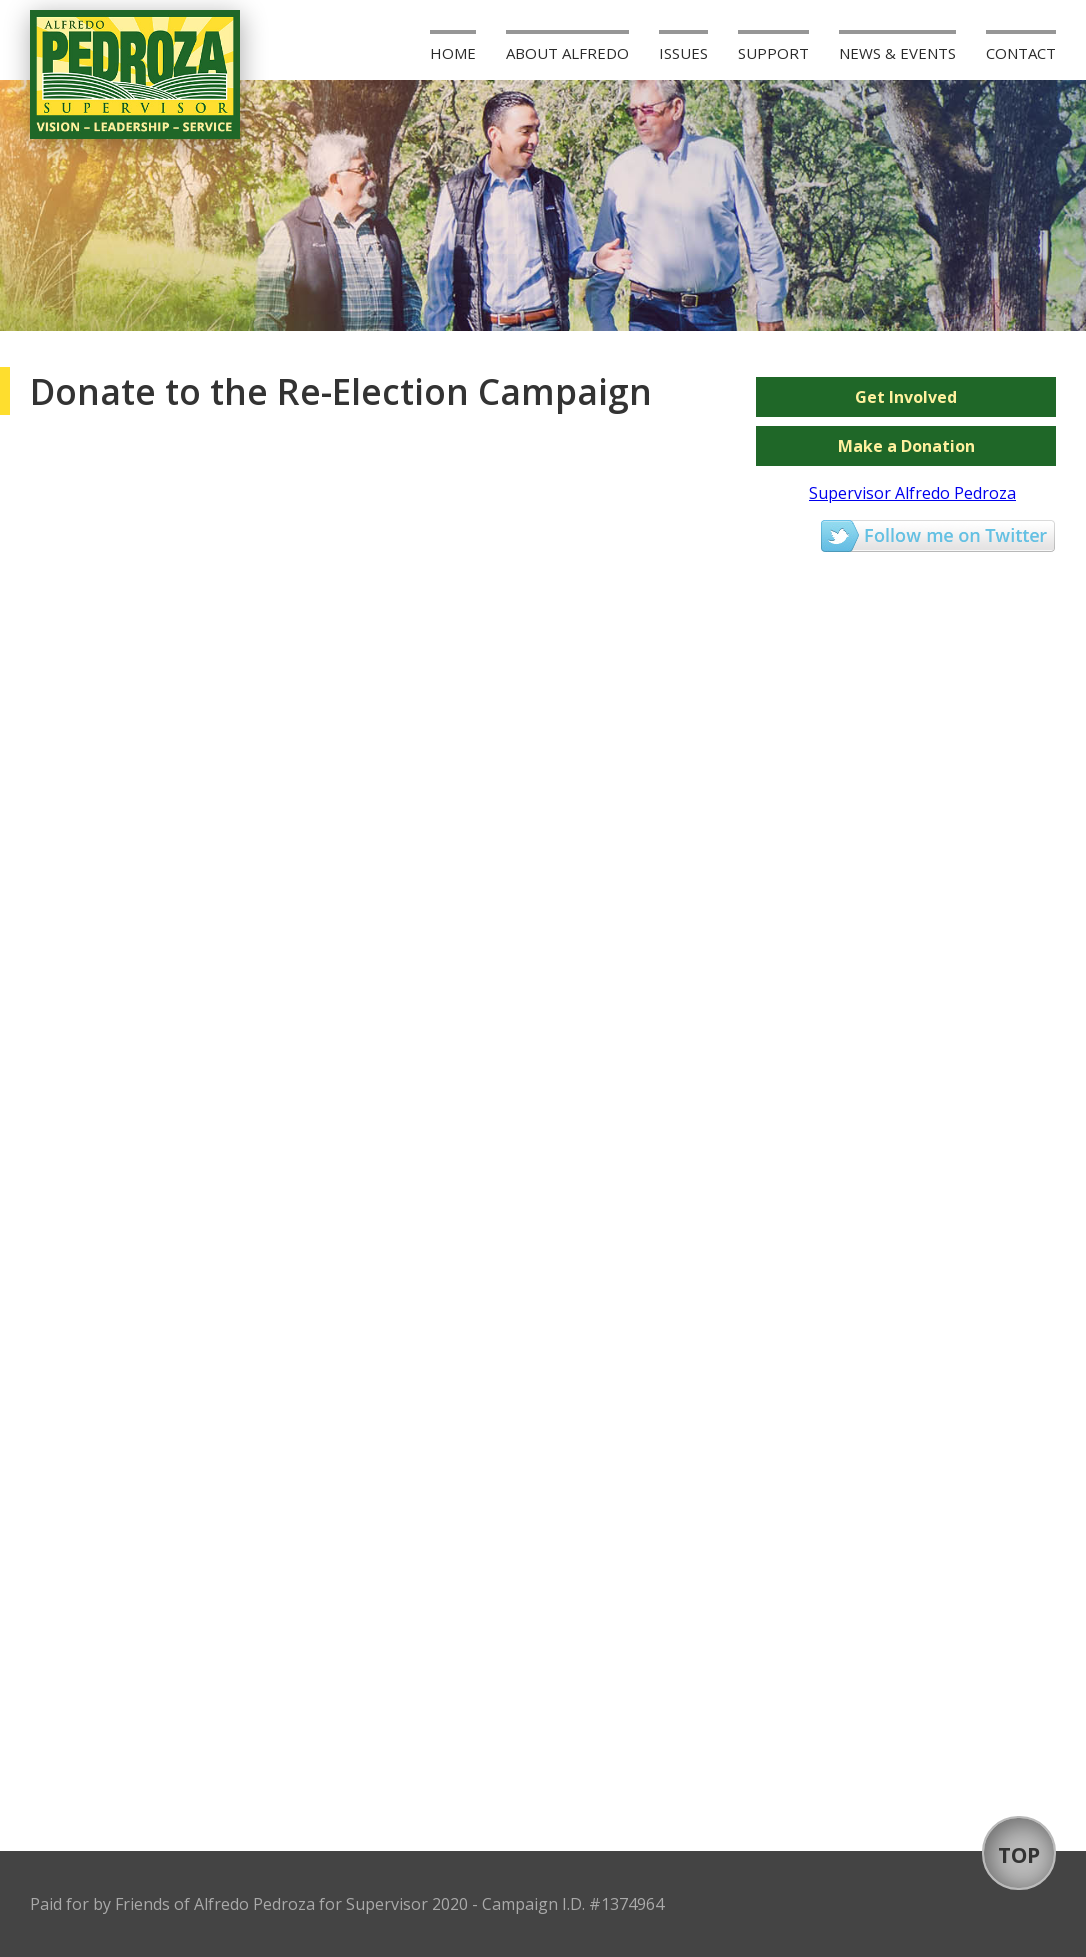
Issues (683, 53)
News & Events (897, 53)
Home (453, 53)
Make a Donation (906, 446)
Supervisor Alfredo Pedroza (912, 493)
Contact (1021, 53)
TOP (1019, 1855)
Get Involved (906, 397)
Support (773, 53)
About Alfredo (567, 53)
